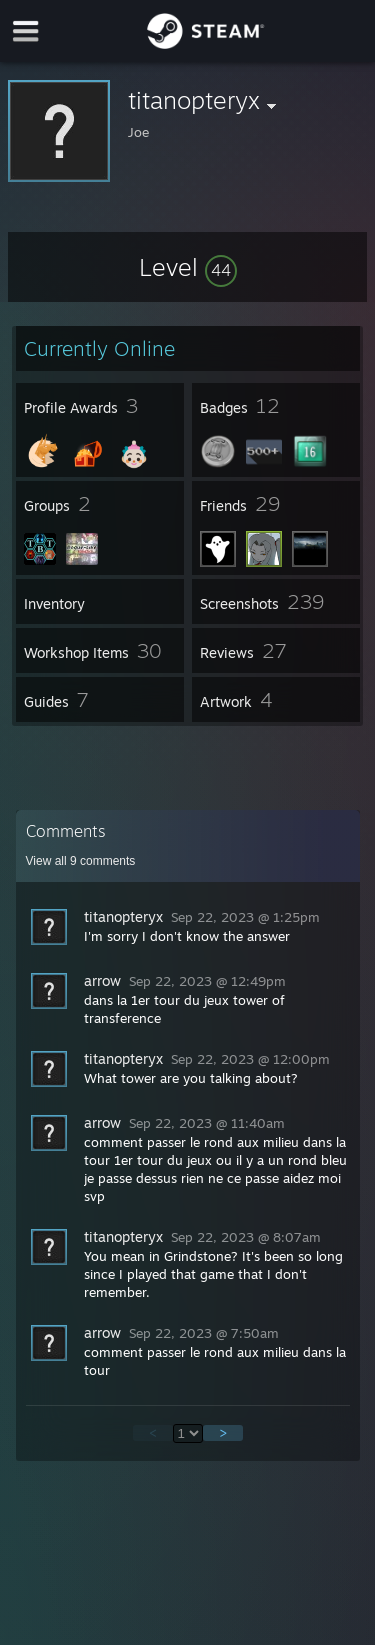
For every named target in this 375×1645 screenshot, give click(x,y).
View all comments (81, 861)
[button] (188, 267)
